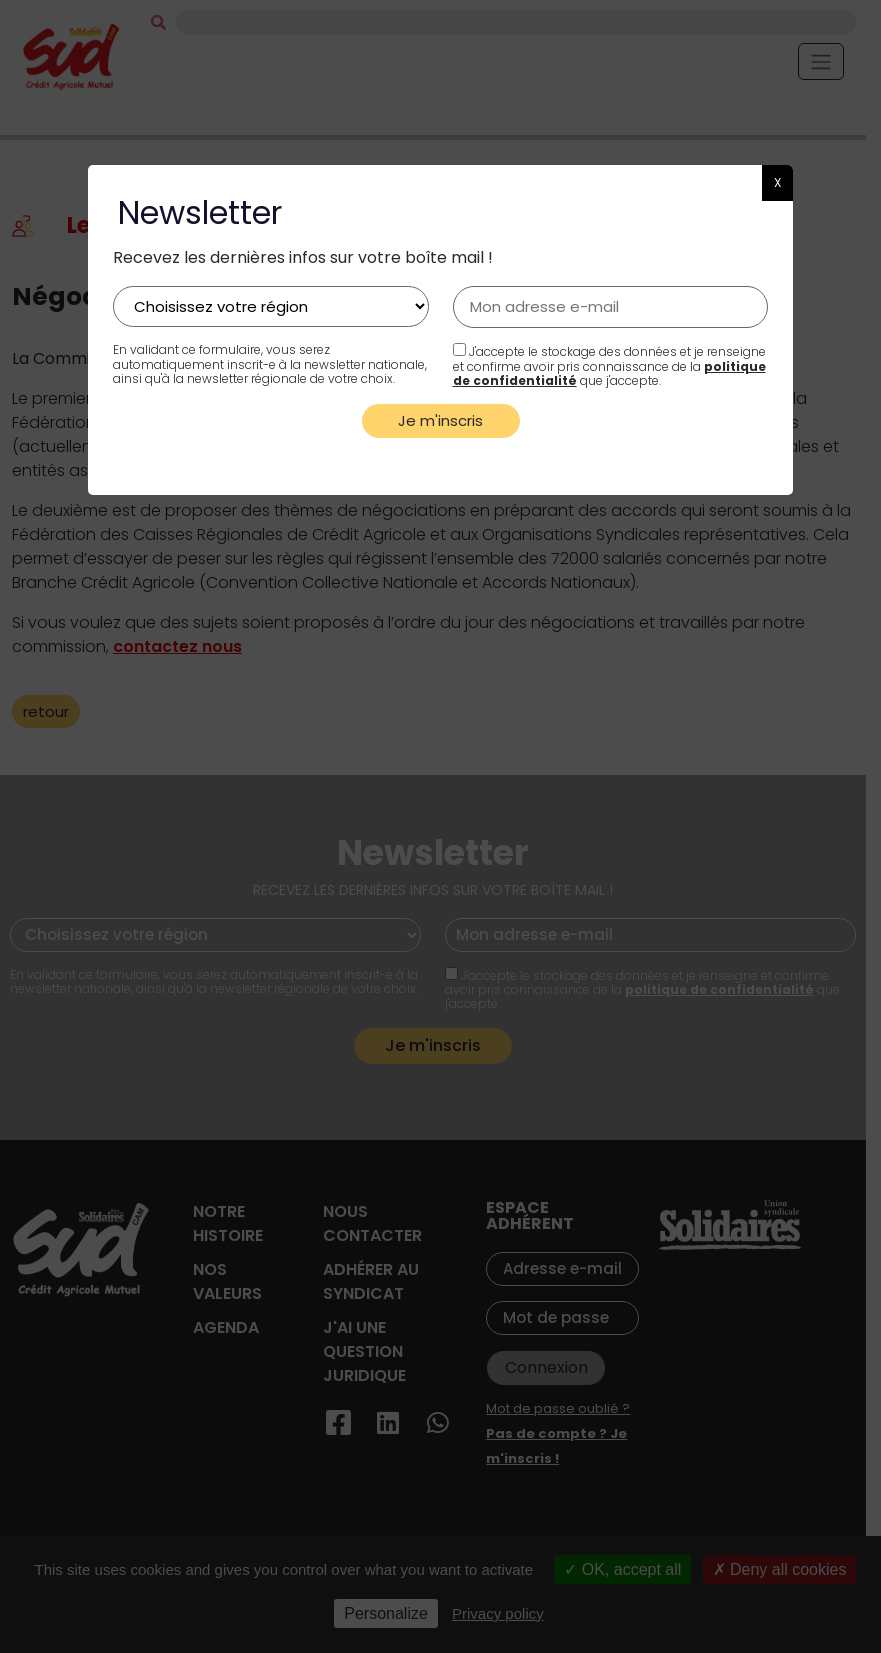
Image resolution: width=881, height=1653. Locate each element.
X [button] (777, 182)
